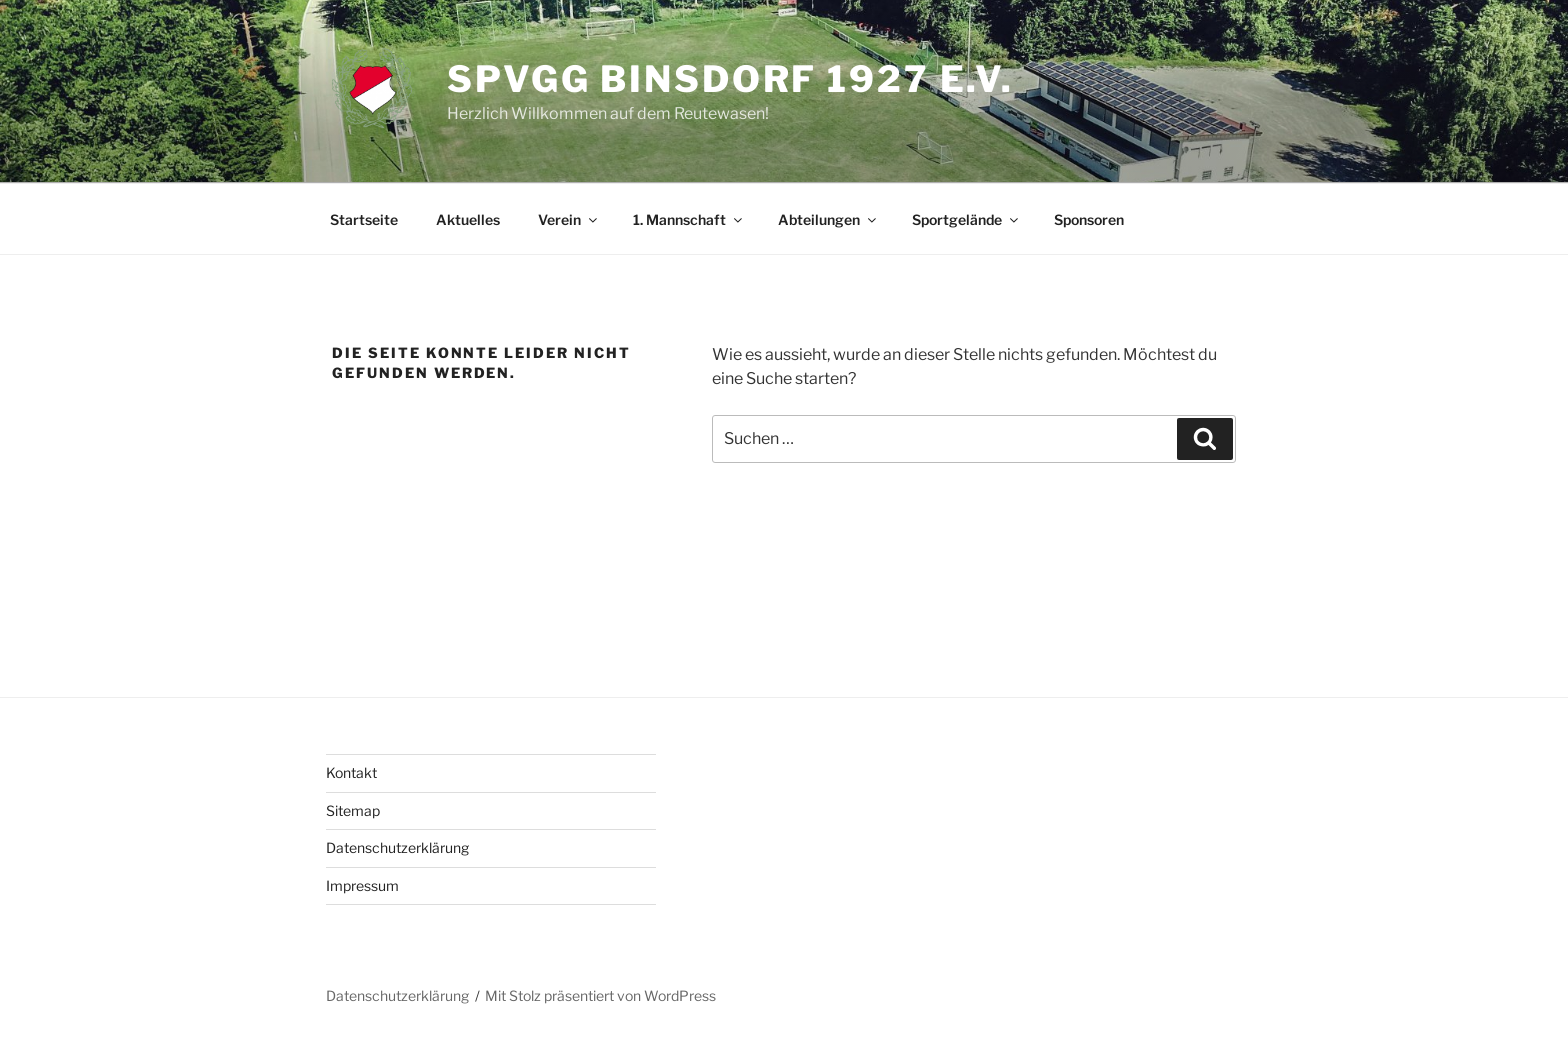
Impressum (362, 885)
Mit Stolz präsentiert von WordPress (600, 995)
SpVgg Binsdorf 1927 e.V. (730, 79)
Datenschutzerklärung (397, 847)
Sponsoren (1089, 219)
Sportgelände (966, 219)
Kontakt (351, 772)
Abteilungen (828, 219)
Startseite (364, 219)
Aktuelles (468, 219)
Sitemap (353, 810)
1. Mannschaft (689, 219)
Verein (569, 219)
